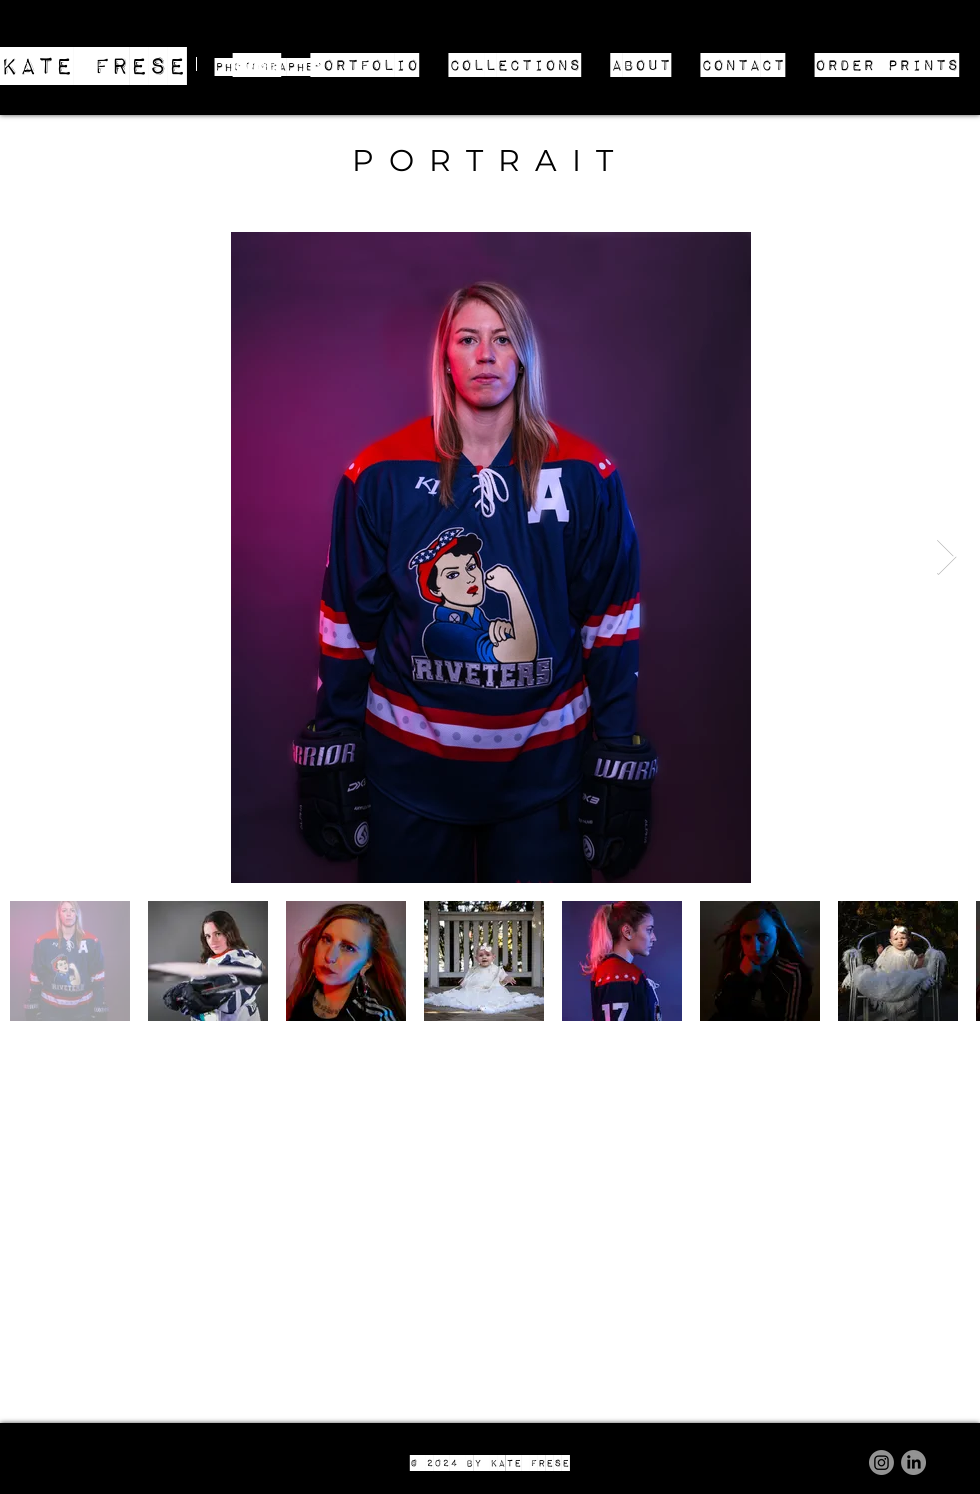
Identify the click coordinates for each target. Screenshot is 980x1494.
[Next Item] (946, 557)
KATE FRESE (93, 64)
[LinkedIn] (913, 1462)
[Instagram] (881, 1462)
